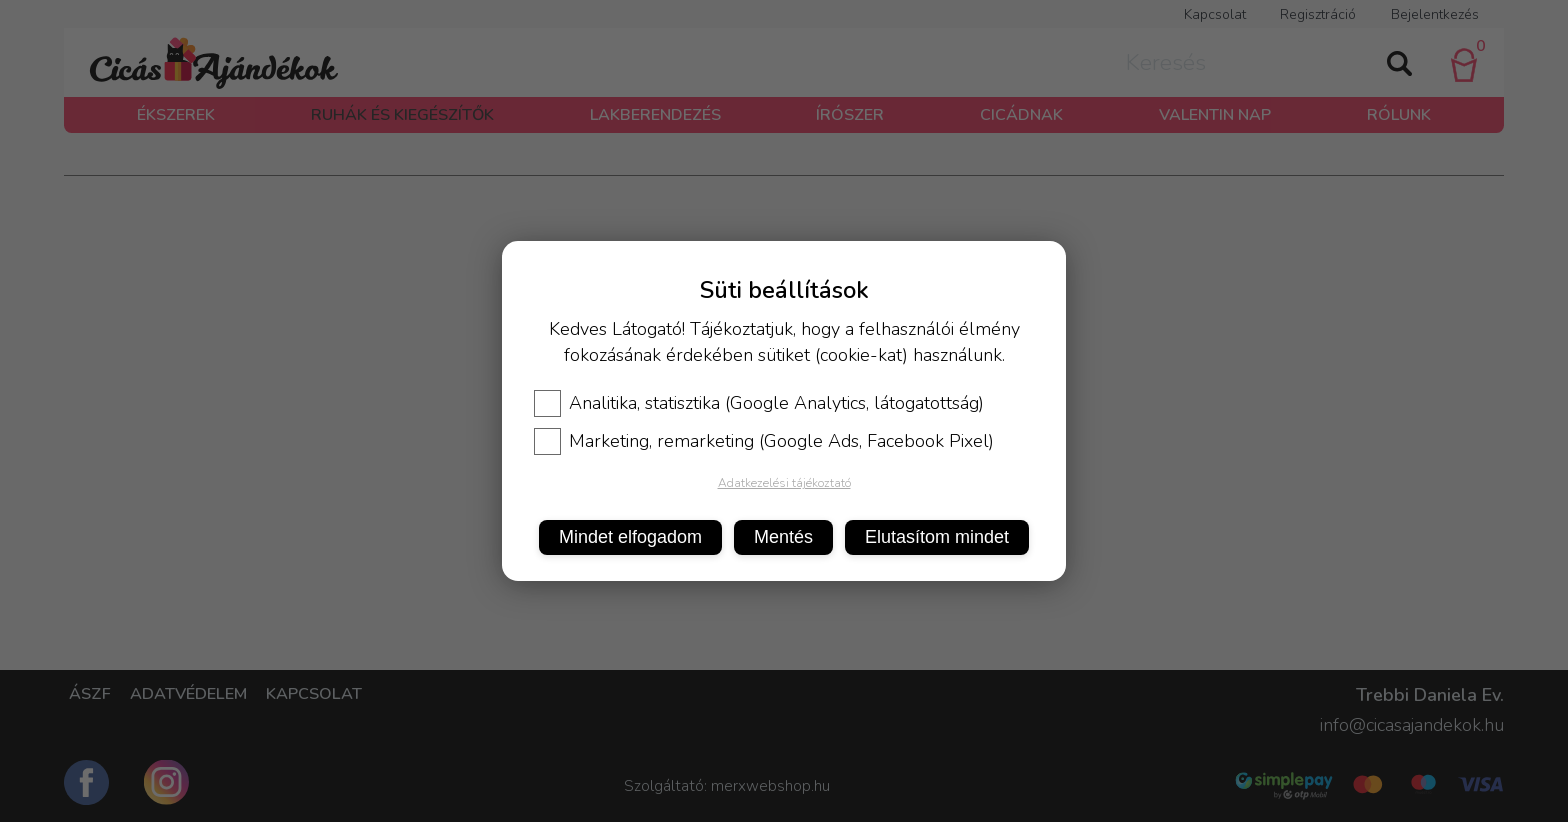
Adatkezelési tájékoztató (784, 483)
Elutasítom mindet (937, 537)
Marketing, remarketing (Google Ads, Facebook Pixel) (764, 441)
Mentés (783, 537)
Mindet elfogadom (630, 537)
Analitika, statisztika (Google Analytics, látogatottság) (759, 403)
